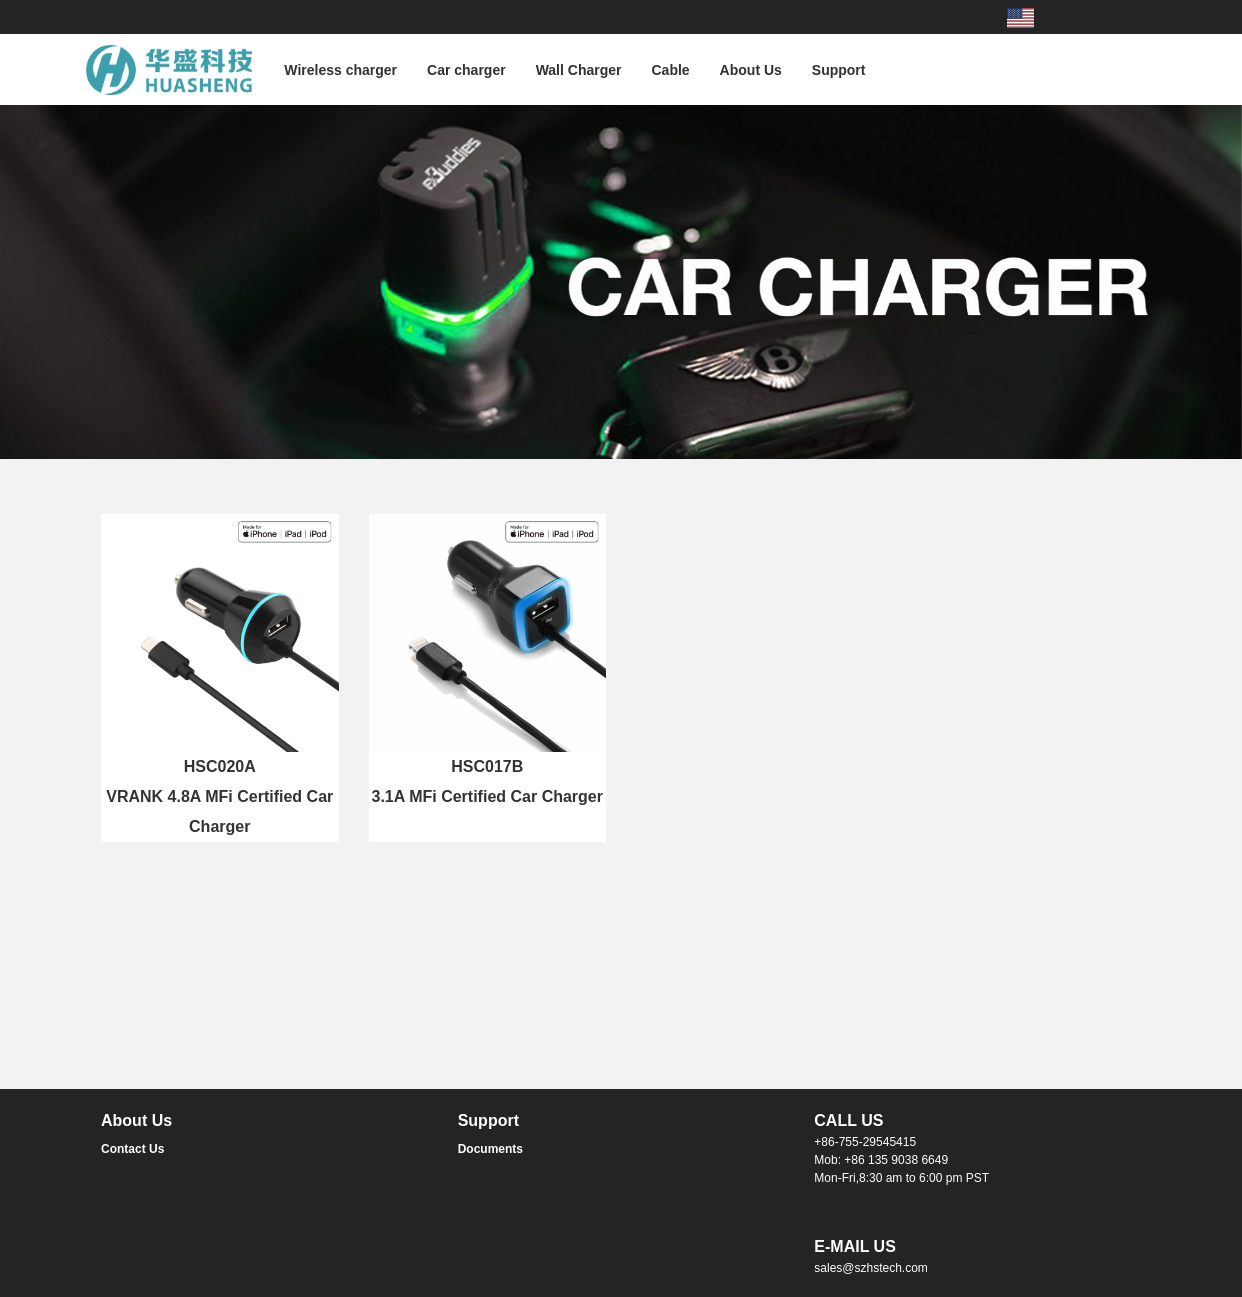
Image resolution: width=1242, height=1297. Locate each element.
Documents (490, 1149)
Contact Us (132, 1149)
